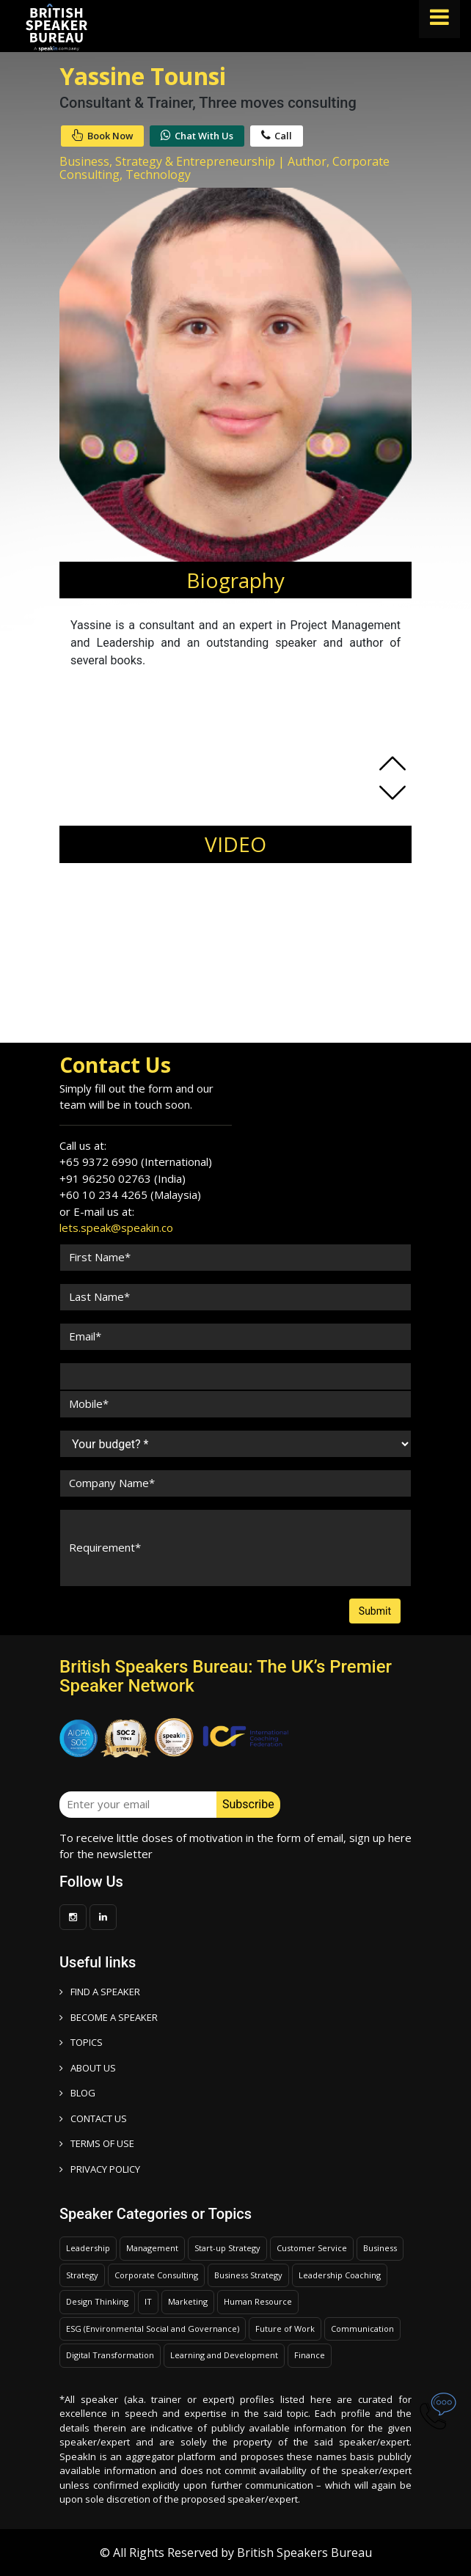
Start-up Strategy (227, 2247)
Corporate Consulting (156, 2274)
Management (152, 2247)
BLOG (77, 2092)
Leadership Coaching (340, 2274)
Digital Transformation (110, 2354)
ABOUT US (87, 2067)
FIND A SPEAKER (99, 1991)
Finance (309, 2354)
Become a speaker (108, 2017)
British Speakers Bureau (304, 2552)
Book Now (102, 135)
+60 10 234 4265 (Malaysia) (130, 1194)
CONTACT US (93, 2118)
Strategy (82, 2274)
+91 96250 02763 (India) (122, 1178)
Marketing (188, 2301)
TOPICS (81, 2042)
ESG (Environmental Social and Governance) (152, 2328)
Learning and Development (224, 2354)
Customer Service (312, 2247)
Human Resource (258, 2301)
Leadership (88, 2247)
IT (148, 2301)
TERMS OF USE (96, 2143)
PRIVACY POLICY (99, 2169)
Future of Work (285, 2328)
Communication (362, 2328)
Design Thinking (97, 2301)
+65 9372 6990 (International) (135, 1161)
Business (380, 2247)
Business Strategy (248, 2274)
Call (276, 135)
